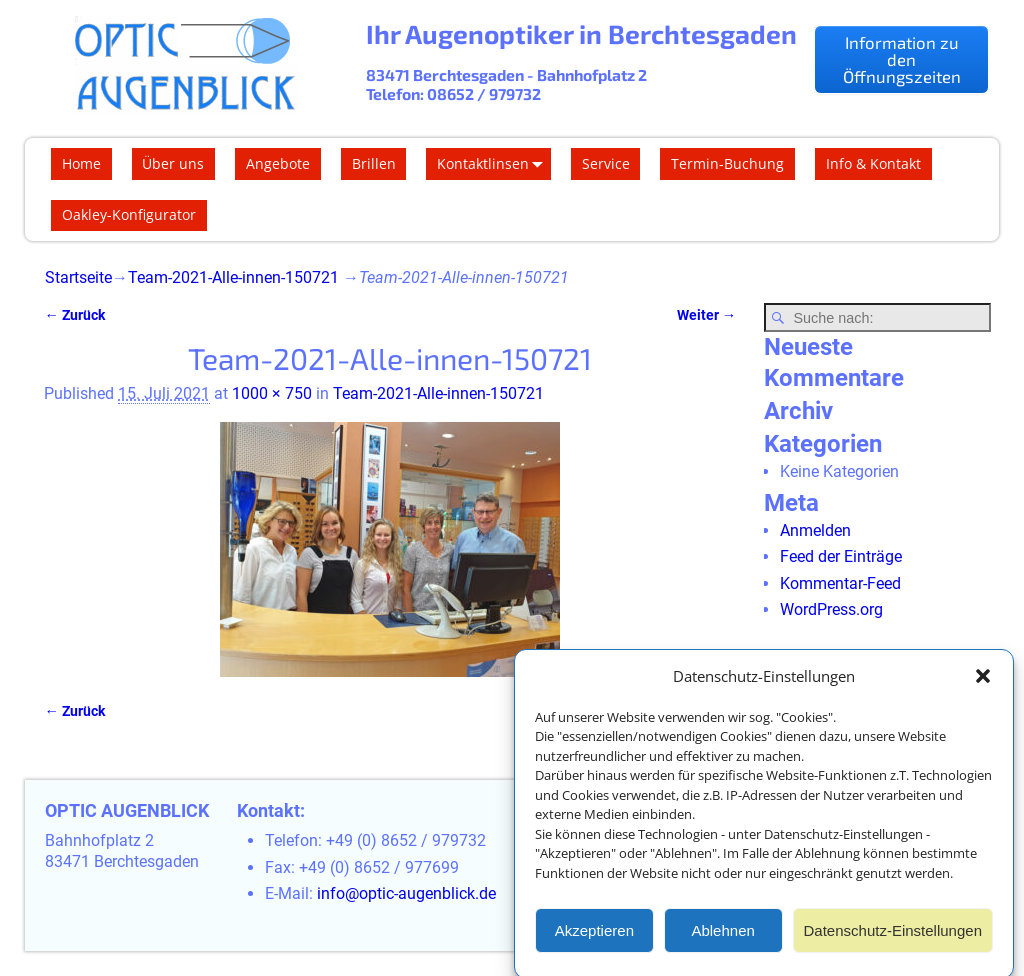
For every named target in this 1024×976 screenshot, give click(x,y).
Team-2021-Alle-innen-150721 (233, 277)
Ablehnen (722, 938)
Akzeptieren (594, 938)
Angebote (278, 163)
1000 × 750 (272, 393)
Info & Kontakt (873, 163)
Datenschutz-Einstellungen (893, 938)
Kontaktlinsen (494, 164)
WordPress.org (831, 609)
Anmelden (815, 530)
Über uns (173, 163)
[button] (983, 685)
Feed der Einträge (841, 556)
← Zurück (74, 315)
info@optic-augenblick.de (406, 893)
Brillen (374, 163)
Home (81, 163)
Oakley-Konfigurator (129, 214)
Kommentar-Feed (840, 583)
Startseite (78, 277)
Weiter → (706, 315)
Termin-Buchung (727, 163)
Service (606, 163)
